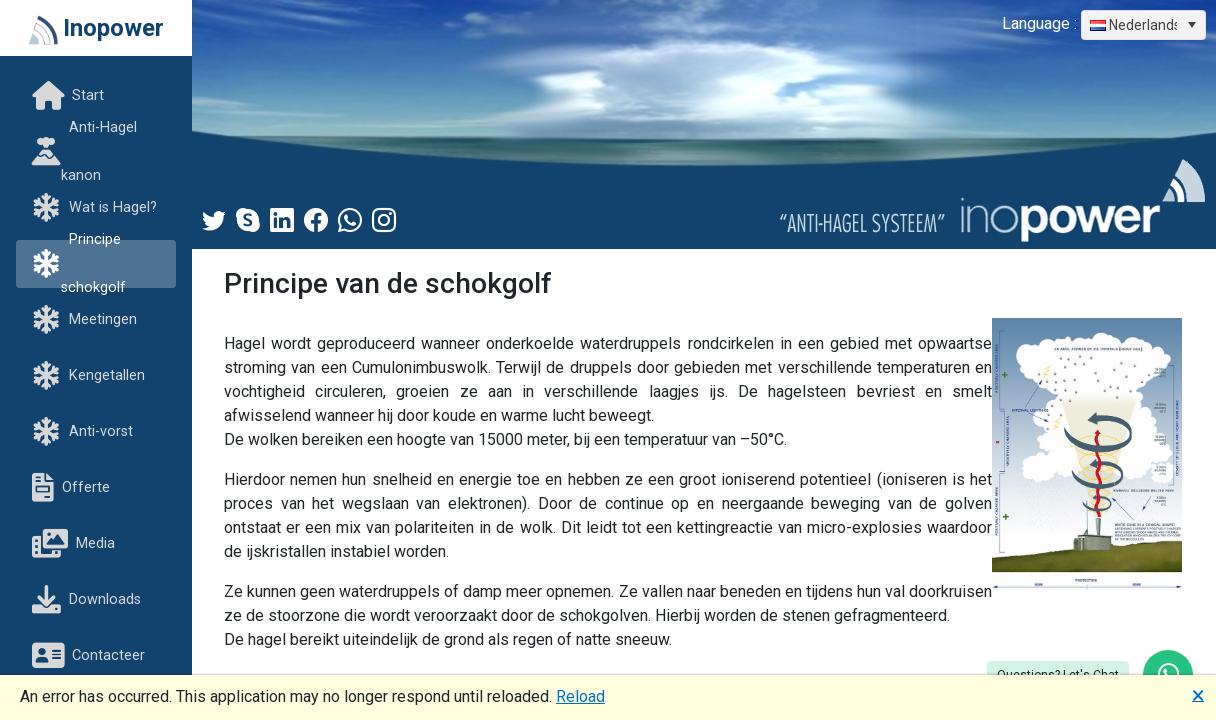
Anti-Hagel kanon (84, 152)
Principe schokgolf (79, 264)
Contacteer (88, 656)
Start (68, 96)
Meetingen (84, 320)
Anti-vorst (82, 432)
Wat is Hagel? (94, 208)
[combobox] (1143, 25)
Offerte (71, 488)
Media (73, 544)
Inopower (96, 29)
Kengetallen (88, 376)
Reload (580, 696)
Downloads (86, 600)
